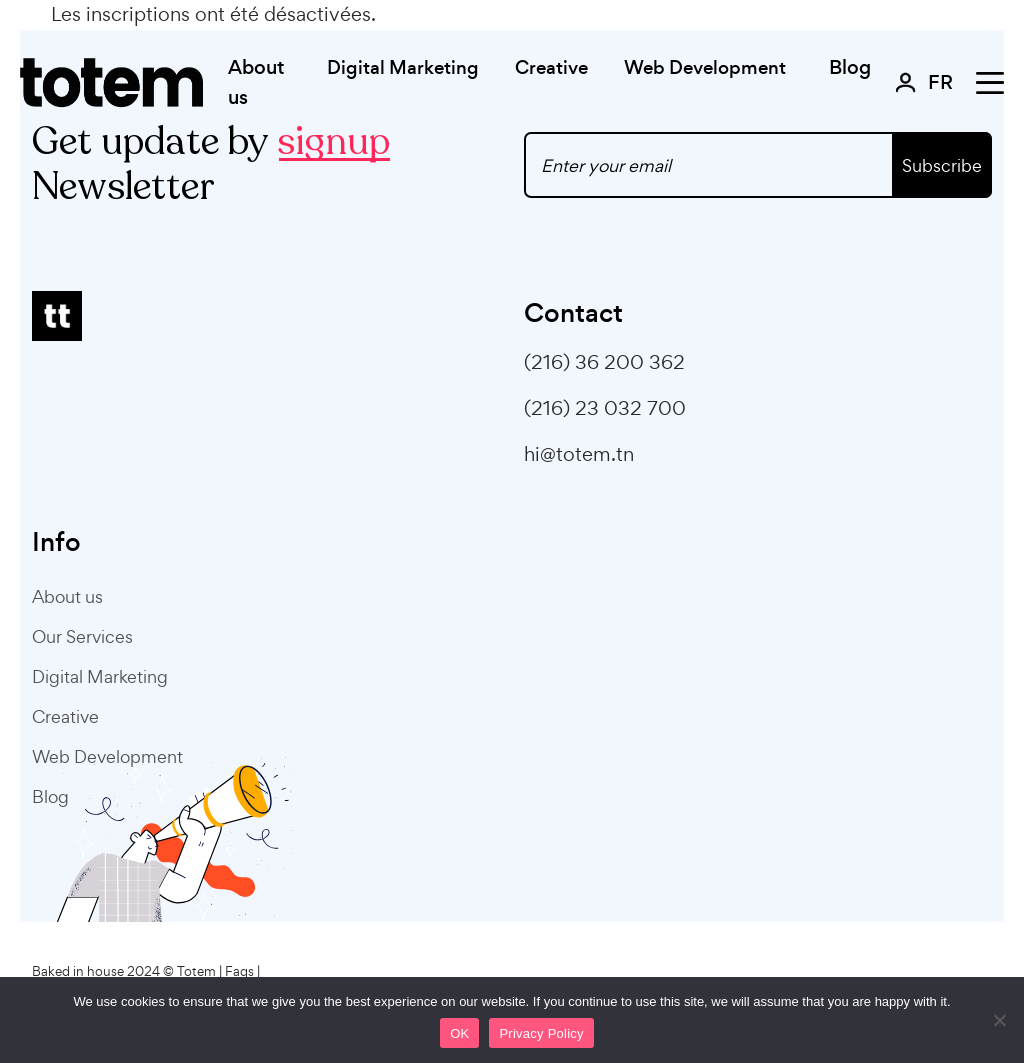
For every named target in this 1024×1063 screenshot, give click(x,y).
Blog (850, 67)
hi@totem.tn (579, 454)
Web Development (107, 756)
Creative (65, 716)
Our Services (82, 636)
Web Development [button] (705, 67)
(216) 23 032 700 (605, 408)
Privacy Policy (541, 1033)
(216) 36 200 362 (604, 362)
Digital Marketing (100, 676)
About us (256, 82)
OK (459, 1033)
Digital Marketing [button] (403, 67)
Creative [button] (551, 67)
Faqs (239, 971)
